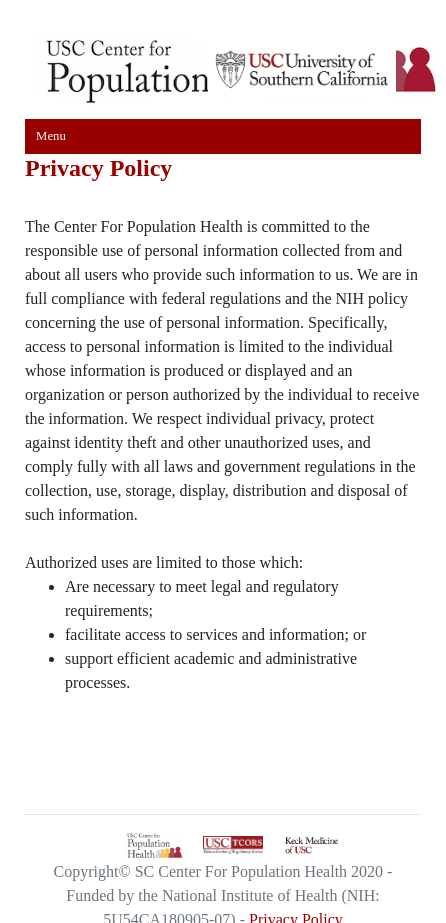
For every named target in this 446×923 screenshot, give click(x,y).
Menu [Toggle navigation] (51, 136)
